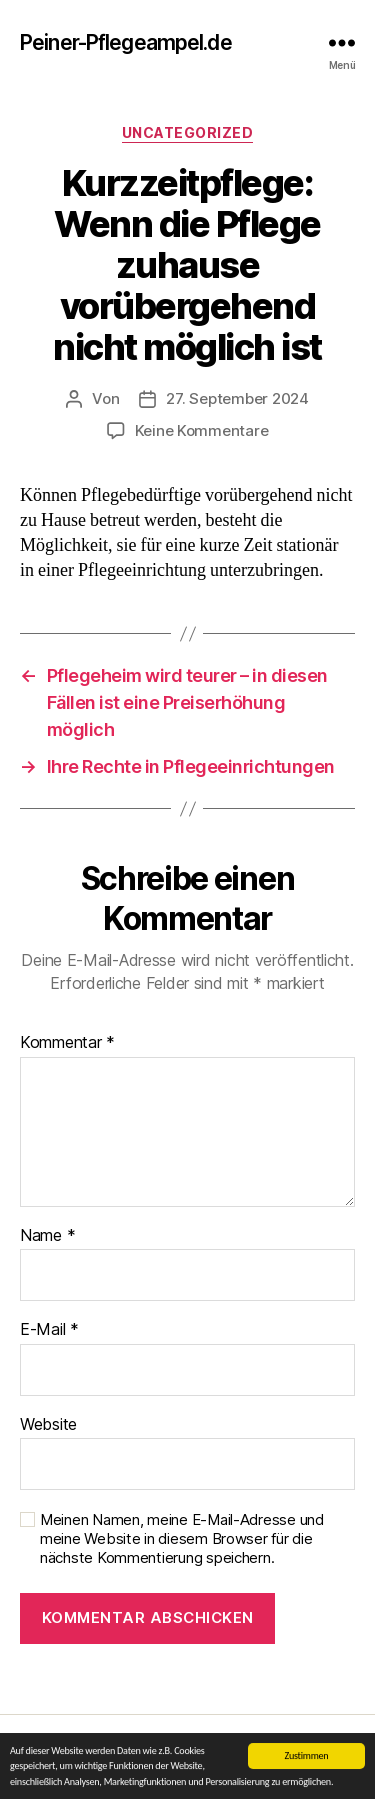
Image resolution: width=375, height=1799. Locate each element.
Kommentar (67, 1043)
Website (48, 1425)
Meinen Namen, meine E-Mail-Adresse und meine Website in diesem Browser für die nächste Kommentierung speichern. (182, 1539)
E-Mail (49, 1330)
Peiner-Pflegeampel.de (126, 42)
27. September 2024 (237, 398)
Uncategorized (188, 132)
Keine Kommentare (202, 430)
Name (47, 1236)
